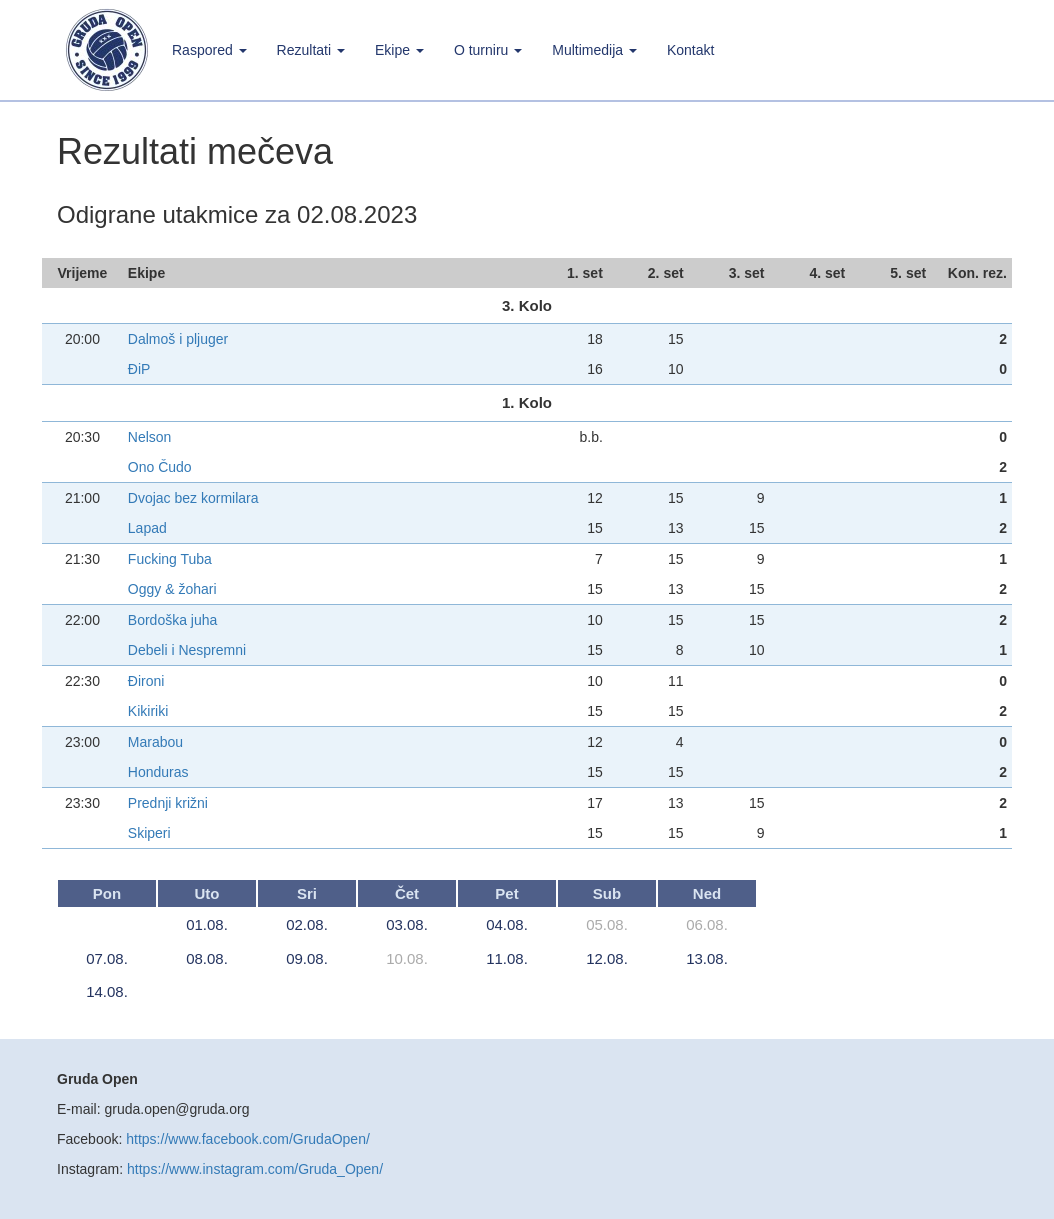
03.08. (407, 924)
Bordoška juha (173, 620)
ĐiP (139, 369)
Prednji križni (168, 803)
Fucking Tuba (170, 559)
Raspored (209, 50)
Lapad (147, 528)
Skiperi (149, 833)
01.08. (207, 924)
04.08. (507, 924)
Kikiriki (148, 711)
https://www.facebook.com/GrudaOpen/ (248, 1139)
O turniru (488, 50)
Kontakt (690, 50)
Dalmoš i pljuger (178, 339)
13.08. (707, 958)
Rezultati (311, 50)
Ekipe (399, 50)
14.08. (107, 991)
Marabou (155, 742)
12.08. (607, 958)
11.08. (507, 958)
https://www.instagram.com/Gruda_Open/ (255, 1169)
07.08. (107, 958)
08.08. (207, 958)
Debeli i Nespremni (187, 650)
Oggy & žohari (172, 589)
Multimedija (594, 50)
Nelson (150, 437)
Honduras (158, 772)
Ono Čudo (160, 467)
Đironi (146, 681)
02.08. (307, 924)
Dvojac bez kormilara (193, 498)
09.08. (307, 958)
